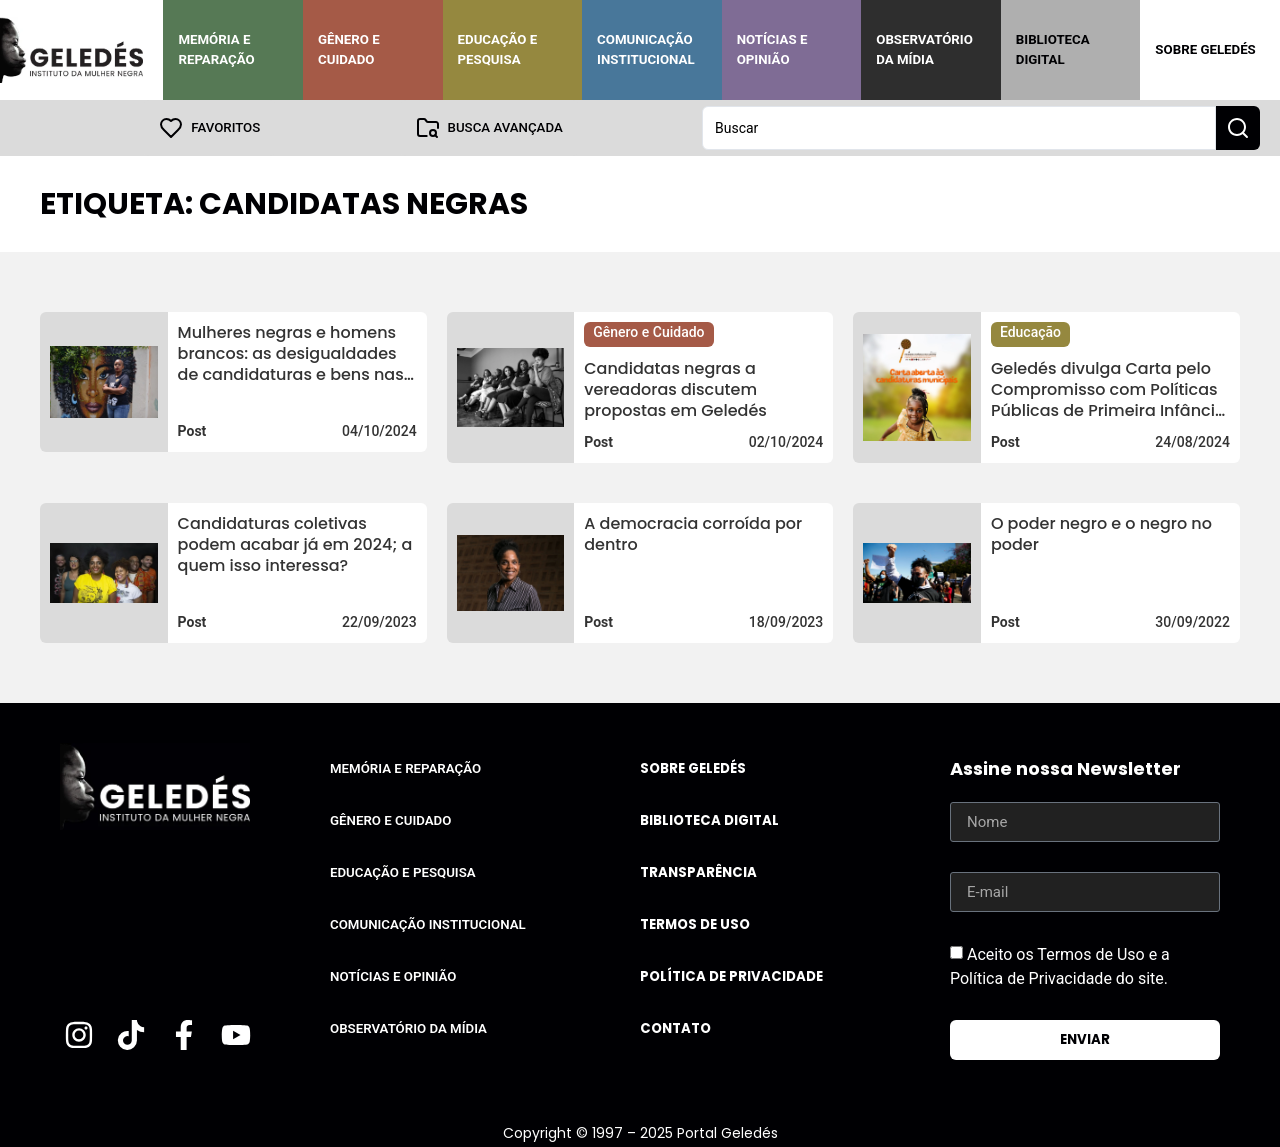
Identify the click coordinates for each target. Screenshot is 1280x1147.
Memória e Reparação (216, 49)
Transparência (698, 872)
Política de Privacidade (731, 976)
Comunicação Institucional (646, 49)
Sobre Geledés (1205, 49)
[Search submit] (1238, 128)
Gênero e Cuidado (349, 49)
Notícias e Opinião (772, 49)
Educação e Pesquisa (498, 49)
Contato (675, 1028)
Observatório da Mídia (924, 49)
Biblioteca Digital (1053, 49)
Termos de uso (695, 924)
